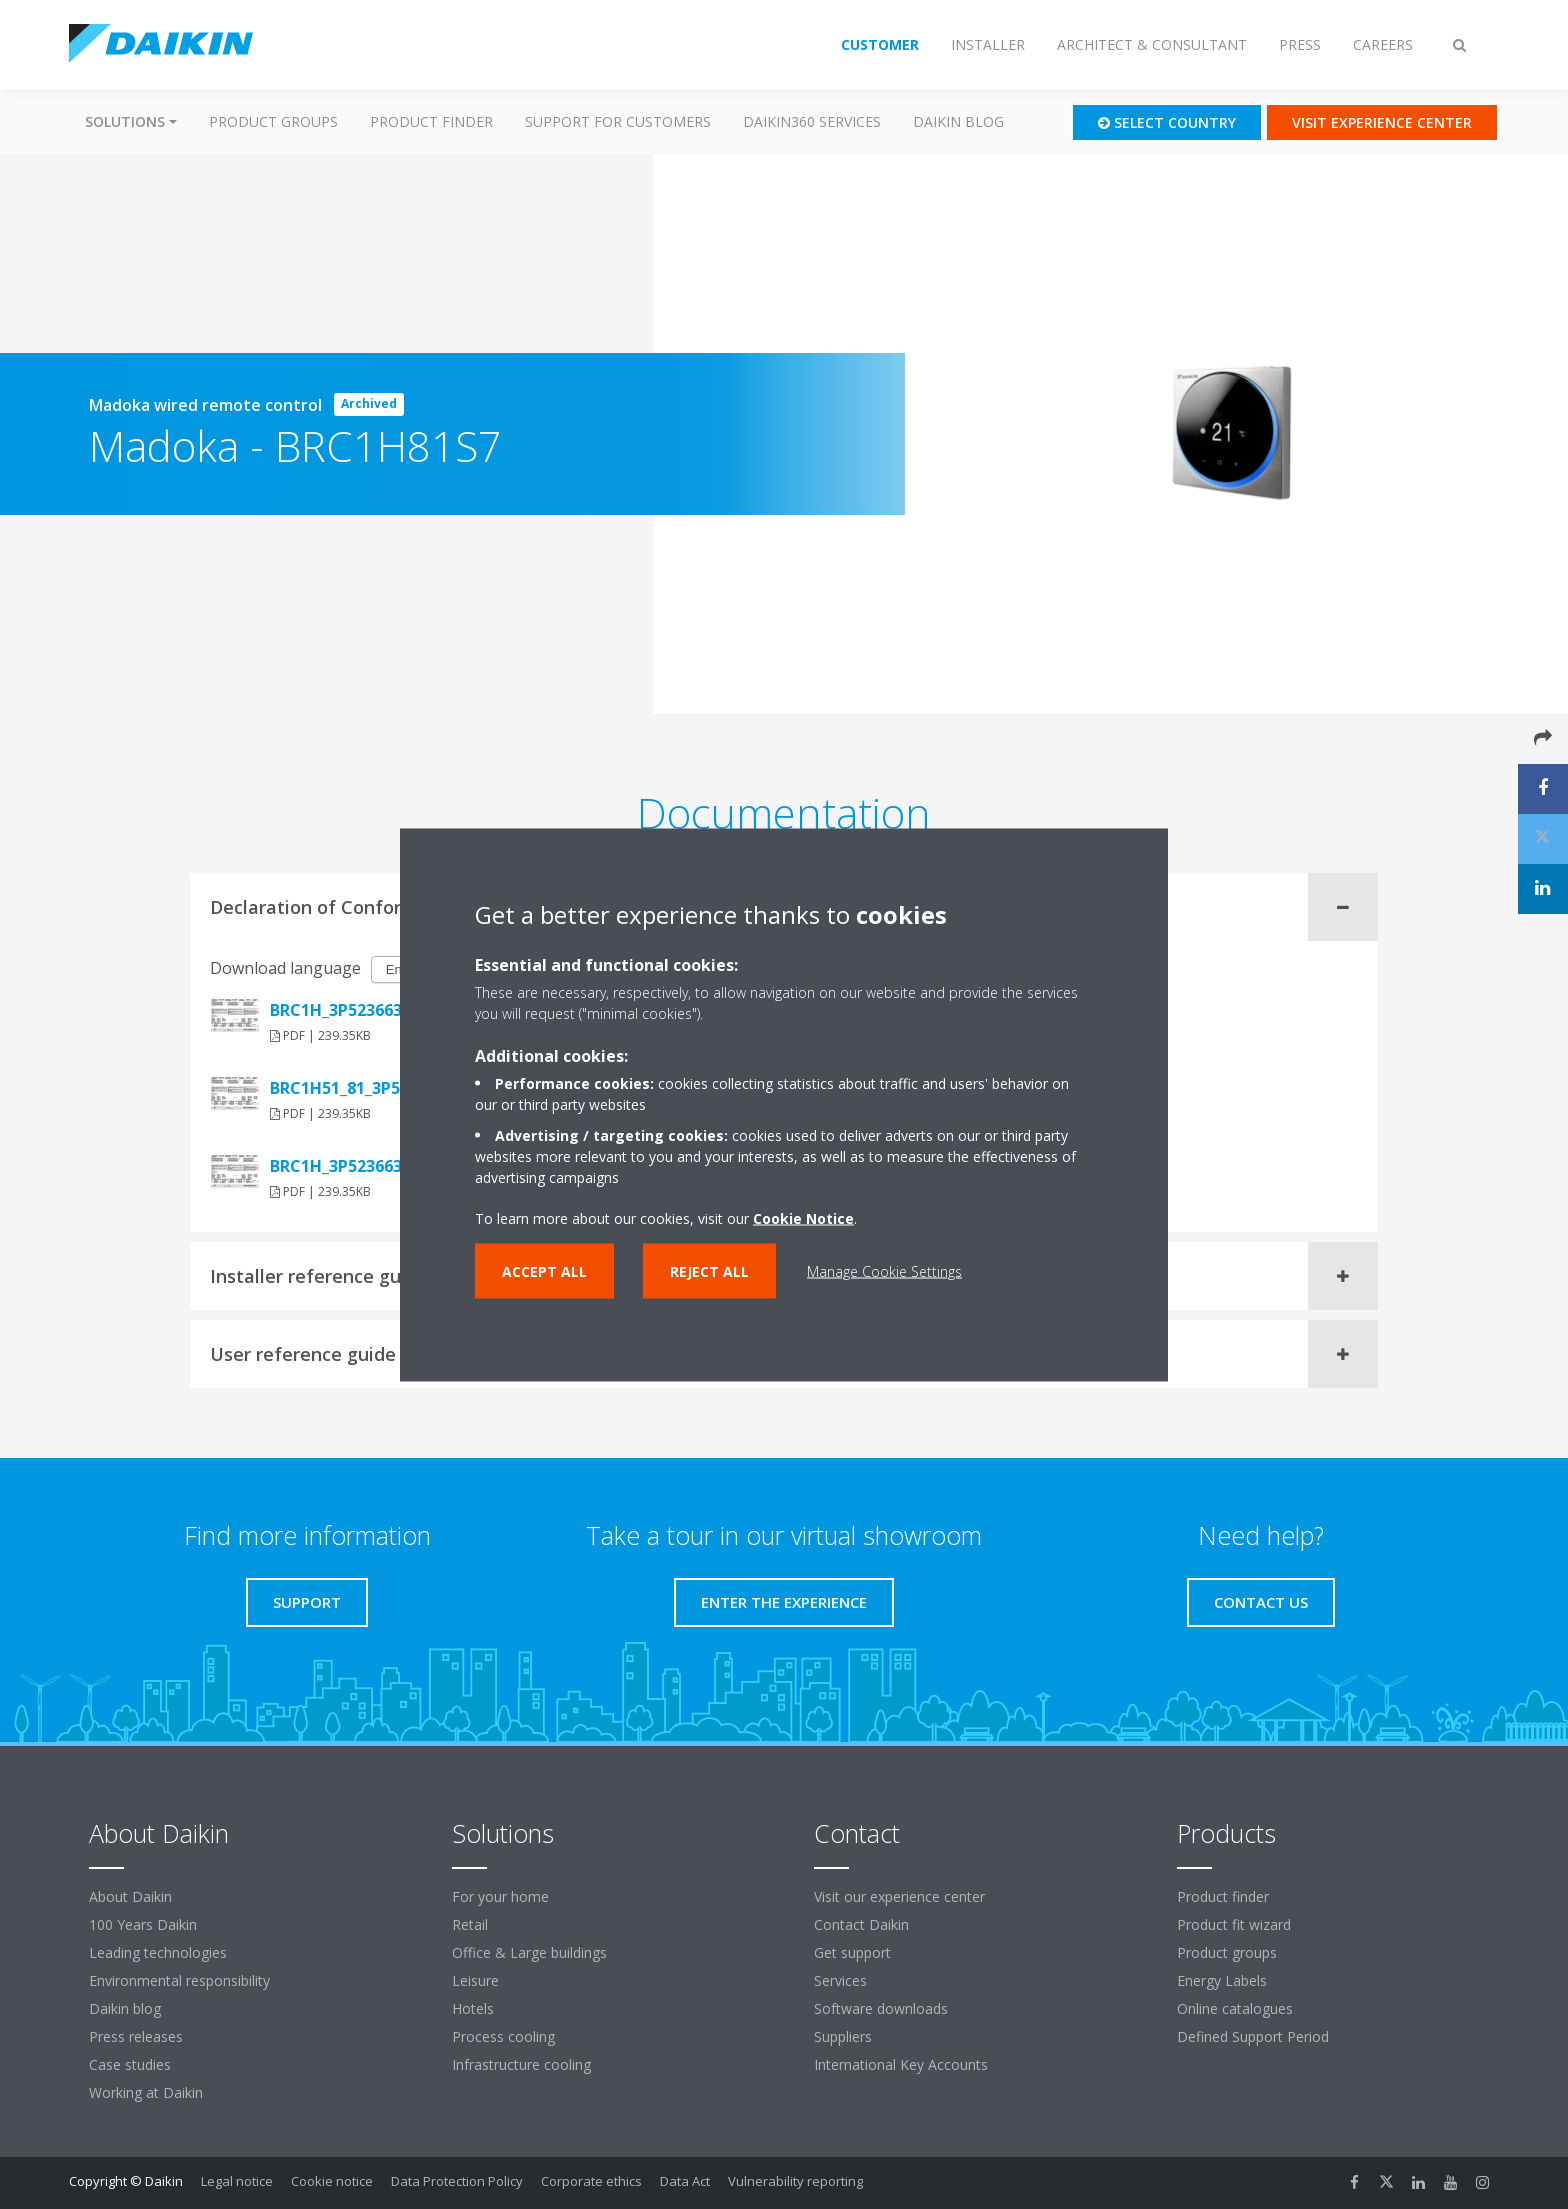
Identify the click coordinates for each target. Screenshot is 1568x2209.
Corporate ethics (591, 2181)
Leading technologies (158, 1952)
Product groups (273, 121)
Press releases (136, 2036)
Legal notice (237, 2181)
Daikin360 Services (812, 121)
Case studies (130, 2064)
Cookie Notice (803, 1217)
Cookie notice (332, 2181)
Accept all (544, 1270)
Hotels (473, 2008)
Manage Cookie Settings (884, 1270)
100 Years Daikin (143, 1924)
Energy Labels (1222, 1980)
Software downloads (881, 2008)
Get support (852, 1952)
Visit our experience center (899, 1896)
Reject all (709, 1270)
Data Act (685, 2181)
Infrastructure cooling (521, 2064)
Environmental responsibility (179, 1980)
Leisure (475, 1980)
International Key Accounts (901, 2064)
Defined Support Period (1255, 2036)
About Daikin (130, 1896)
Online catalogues (1235, 2008)
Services (840, 1980)
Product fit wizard (1234, 1924)
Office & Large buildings (529, 1952)
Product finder (431, 121)
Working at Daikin (146, 2092)
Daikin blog (958, 121)
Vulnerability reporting (795, 2181)
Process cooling (503, 2036)
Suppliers (843, 2036)
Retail (470, 1924)
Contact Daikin (861, 1924)
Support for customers (618, 121)
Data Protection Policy (457, 2181)
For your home (500, 1896)
